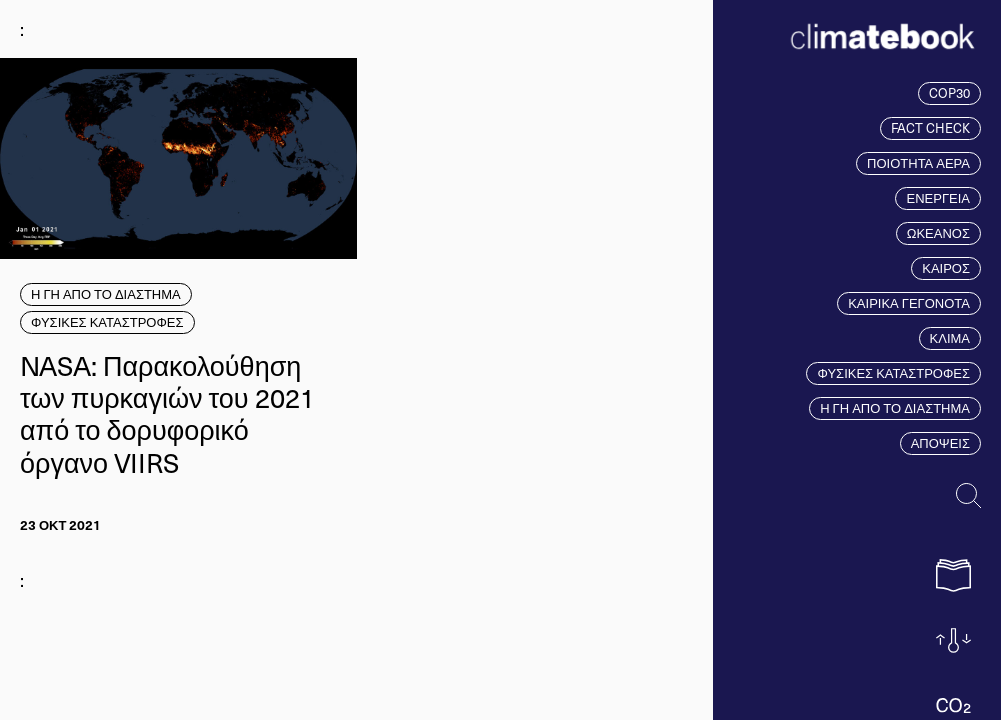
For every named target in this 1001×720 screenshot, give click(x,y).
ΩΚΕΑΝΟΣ (938, 233)
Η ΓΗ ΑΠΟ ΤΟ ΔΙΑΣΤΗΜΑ (895, 408)
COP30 (949, 93)
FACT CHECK (930, 128)
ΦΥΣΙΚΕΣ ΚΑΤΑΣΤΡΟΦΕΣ (893, 373)
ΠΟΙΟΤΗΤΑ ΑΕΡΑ (918, 163)
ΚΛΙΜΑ (950, 338)
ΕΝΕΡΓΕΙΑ (938, 198)
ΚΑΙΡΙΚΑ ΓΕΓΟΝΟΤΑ (909, 303)
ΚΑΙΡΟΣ (946, 268)
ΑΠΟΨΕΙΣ (940, 443)
